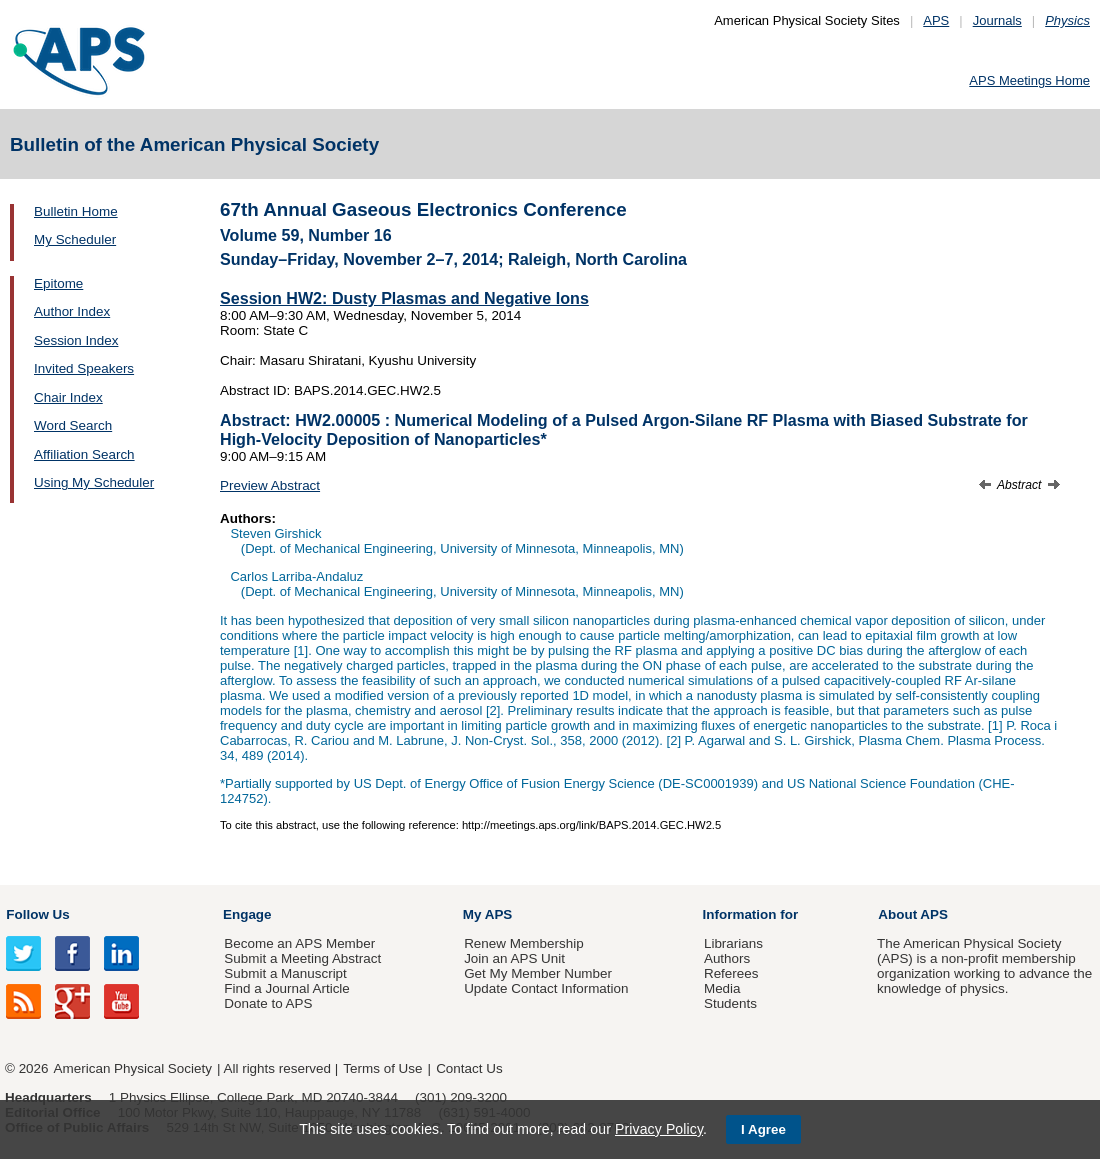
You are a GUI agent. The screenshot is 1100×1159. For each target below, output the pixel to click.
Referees (731, 973)
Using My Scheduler (94, 482)
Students (730, 1003)
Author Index (72, 311)
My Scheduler (75, 239)
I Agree (763, 1129)
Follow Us (37, 914)
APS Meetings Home (1029, 80)
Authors (727, 958)
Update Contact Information (546, 988)
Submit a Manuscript (285, 973)
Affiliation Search (84, 454)
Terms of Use (382, 1068)
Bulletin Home (76, 211)
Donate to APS (268, 1003)
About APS (913, 914)
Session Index (76, 340)
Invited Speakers (84, 368)
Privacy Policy (659, 1129)
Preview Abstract (270, 485)
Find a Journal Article (286, 988)
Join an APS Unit (514, 958)
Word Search (73, 425)
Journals (997, 20)
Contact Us (469, 1068)
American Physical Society (133, 1068)
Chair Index (68, 397)
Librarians (733, 943)
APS (936, 20)
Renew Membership (524, 943)
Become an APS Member (299, 943)
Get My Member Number (538, 973)
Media (722, 988)
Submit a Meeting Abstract (302, 958)
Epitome (58, 283)
